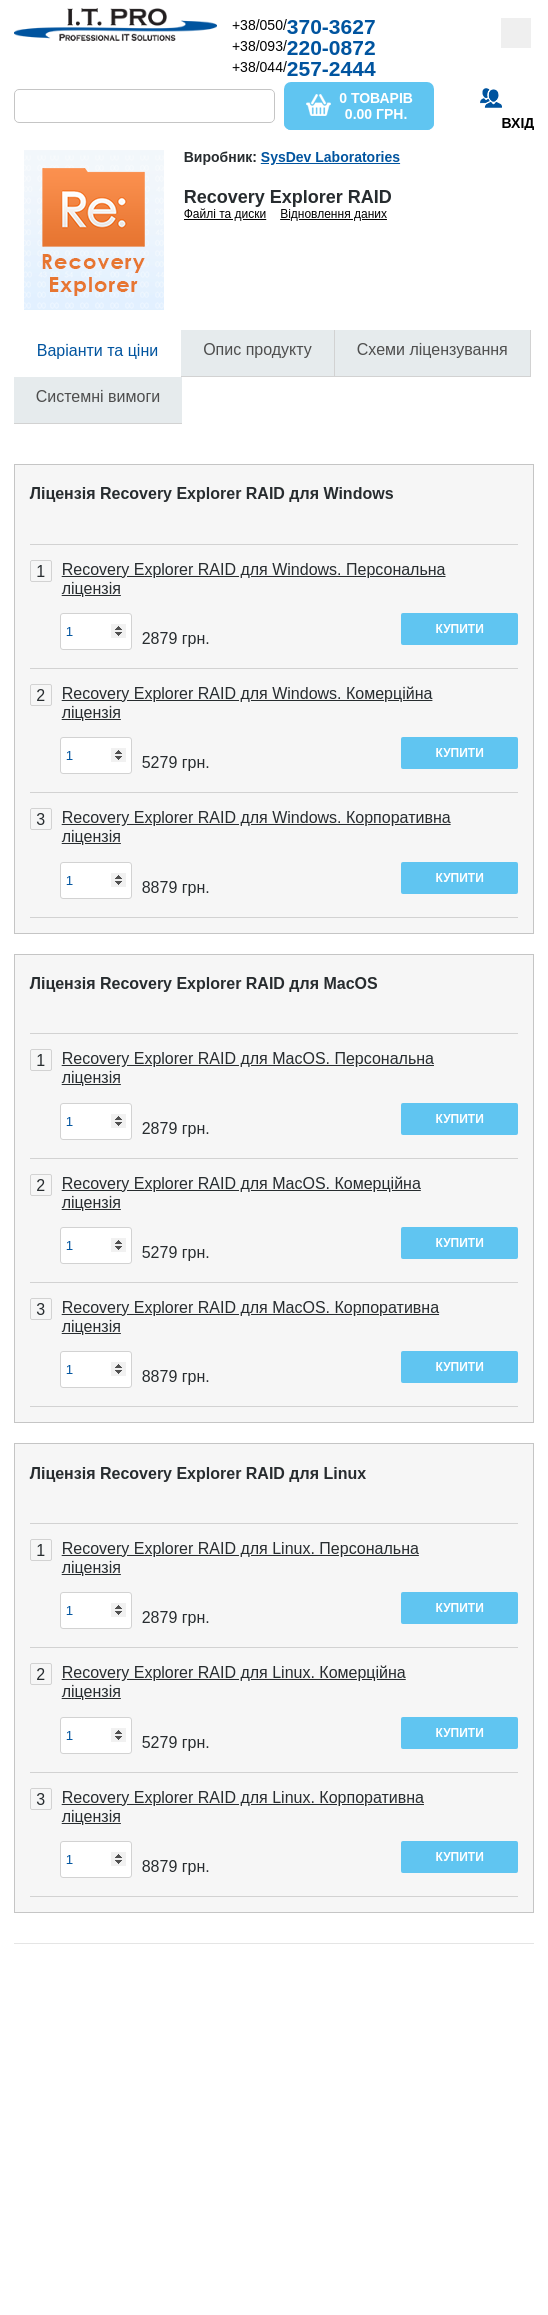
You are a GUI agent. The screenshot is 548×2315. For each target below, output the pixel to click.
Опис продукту (257, 349)
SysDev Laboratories (330, 157)
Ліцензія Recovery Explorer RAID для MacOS (204, 983)
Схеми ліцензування (432, 349)
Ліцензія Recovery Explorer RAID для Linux (198, 1473)
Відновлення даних (333, 214)
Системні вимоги (98, 396)
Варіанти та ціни (97, 350)
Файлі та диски (225, 214)
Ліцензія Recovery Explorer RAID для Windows (212, 493)
